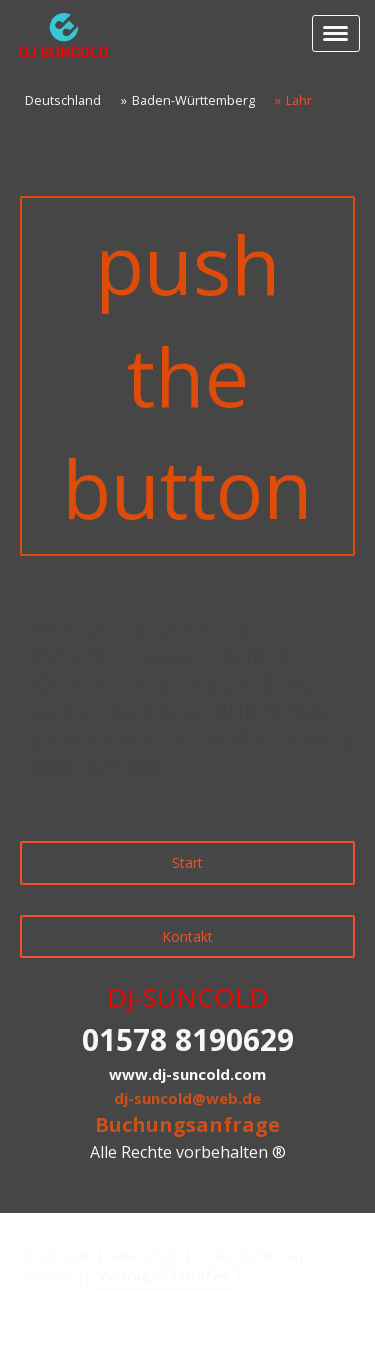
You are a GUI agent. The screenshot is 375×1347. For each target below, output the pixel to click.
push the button (187, 375)
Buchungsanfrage (187, 1124)
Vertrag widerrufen (163, 1276)
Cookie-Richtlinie (245, 1255)
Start (187, 862)
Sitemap (49, 1276)
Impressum (59, 1255)
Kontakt (187, 936)
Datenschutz (144, 1255)
